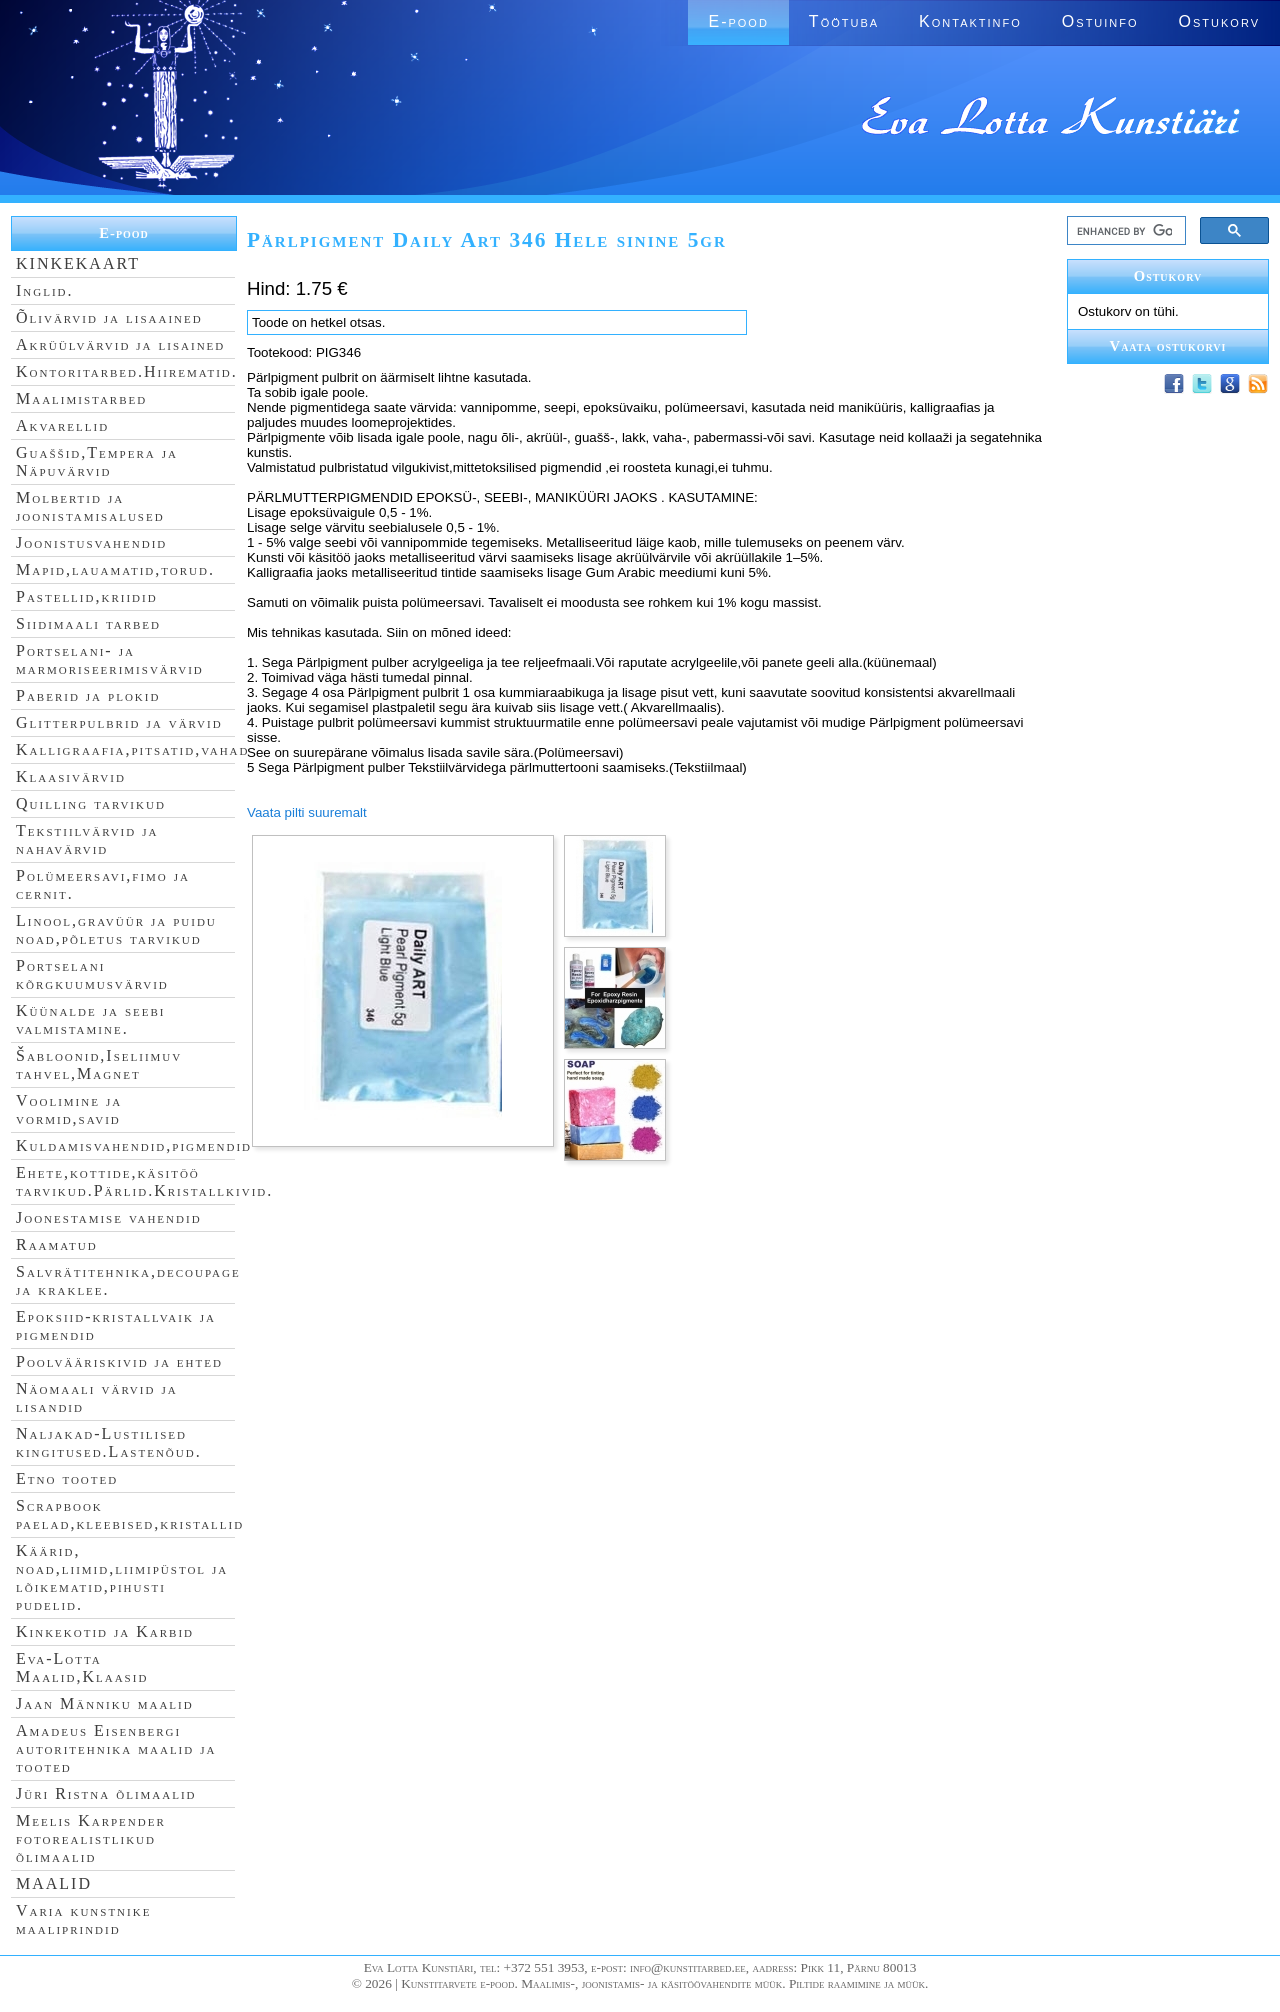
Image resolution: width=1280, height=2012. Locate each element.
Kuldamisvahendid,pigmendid (134, 1145)
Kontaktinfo (970, 21)
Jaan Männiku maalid (105, 1703)
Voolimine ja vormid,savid (69, 1109)
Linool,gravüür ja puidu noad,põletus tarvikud (116, 929)
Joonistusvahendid (91, 542)
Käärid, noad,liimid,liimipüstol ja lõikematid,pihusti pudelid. (122, 1577)
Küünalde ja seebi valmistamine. (91, 1019)
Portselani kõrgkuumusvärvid (92, 974)
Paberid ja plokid (88, 695)
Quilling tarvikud (91, 803)
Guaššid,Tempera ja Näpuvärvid (97, 461)
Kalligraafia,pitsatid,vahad (132, 749)
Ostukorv (1219, 21)
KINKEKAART (78, 263)
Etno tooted (67, 1478)
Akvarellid (62, 425)
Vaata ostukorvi (1168, 346)
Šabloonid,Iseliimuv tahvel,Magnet (99, 1064)
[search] (1124, 231)
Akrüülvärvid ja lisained (120, 344)
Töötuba (844, 21)
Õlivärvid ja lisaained (109, 317)
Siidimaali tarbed (88, 623)
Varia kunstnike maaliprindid (83, 1919)
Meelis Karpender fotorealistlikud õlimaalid (91, 1838)
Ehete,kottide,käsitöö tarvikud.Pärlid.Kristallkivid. (144, 1181)
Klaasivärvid (71, 776)
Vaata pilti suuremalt (307, 812)
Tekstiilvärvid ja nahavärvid (87, 839)
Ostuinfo (1100, 21)
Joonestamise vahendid (109, 1217)
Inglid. (45, 290)
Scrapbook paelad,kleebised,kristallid (130, 1514)
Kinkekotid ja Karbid (105, 1631)
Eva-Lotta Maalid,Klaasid (82, 1667)
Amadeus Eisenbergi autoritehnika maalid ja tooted (116, 1748)
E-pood (738, 21)
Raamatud (57, 1244)
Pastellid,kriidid (87, 596)
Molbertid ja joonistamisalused (90, 506)
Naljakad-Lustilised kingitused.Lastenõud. (109, 1442)
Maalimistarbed (81, 398)
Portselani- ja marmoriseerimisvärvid (110, 659)
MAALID (54, 1883)
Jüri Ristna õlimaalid (106, 1793)
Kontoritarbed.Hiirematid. (127, 371)
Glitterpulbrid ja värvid (119, 722)
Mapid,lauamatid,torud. (115, 569)
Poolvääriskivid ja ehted (119, 1361)
